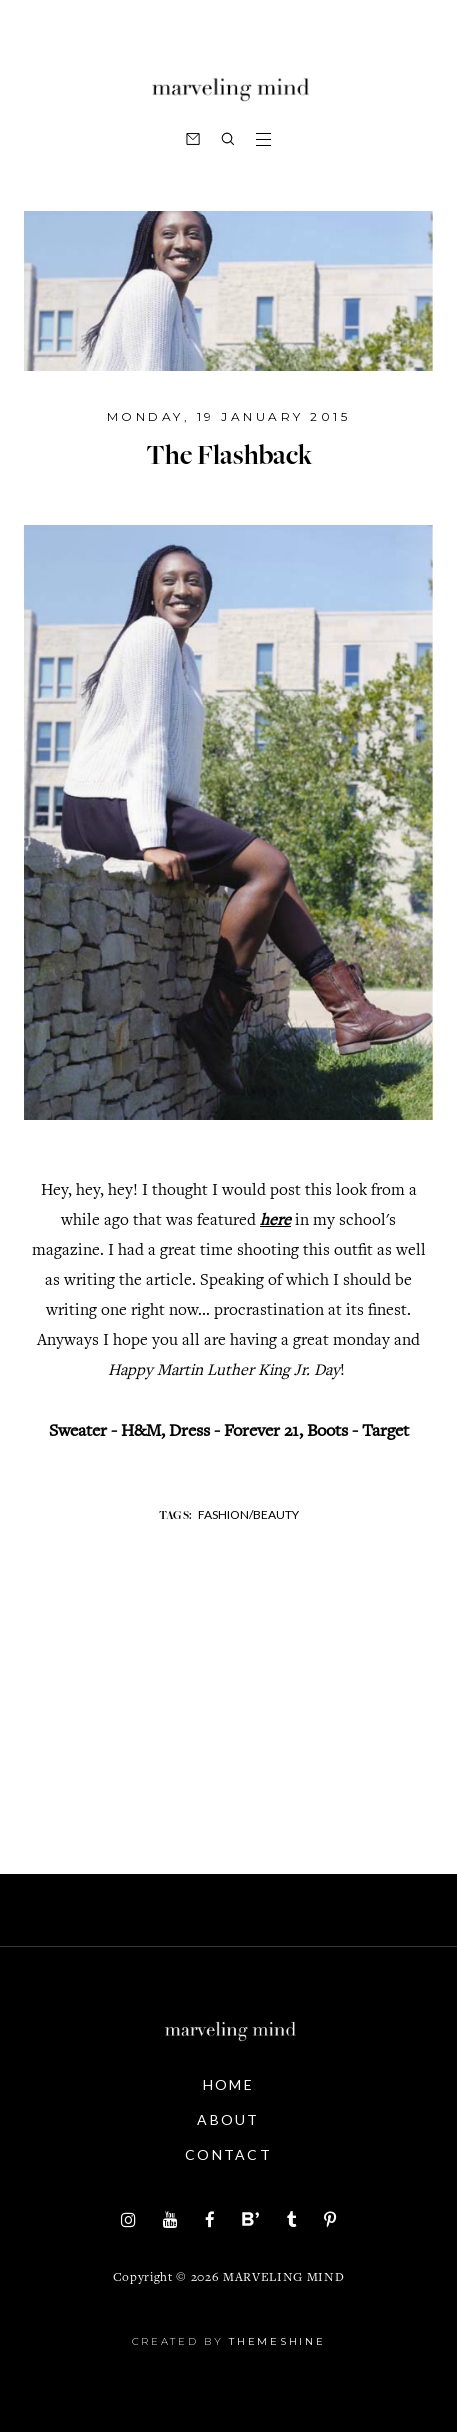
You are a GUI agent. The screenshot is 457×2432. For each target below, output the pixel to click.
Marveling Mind (283, 2278)
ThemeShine (277, 2341)
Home (228, 2084)
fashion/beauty (248, 1514)
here (275, 1221)
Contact (228, 2154)
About (228, 2119)
